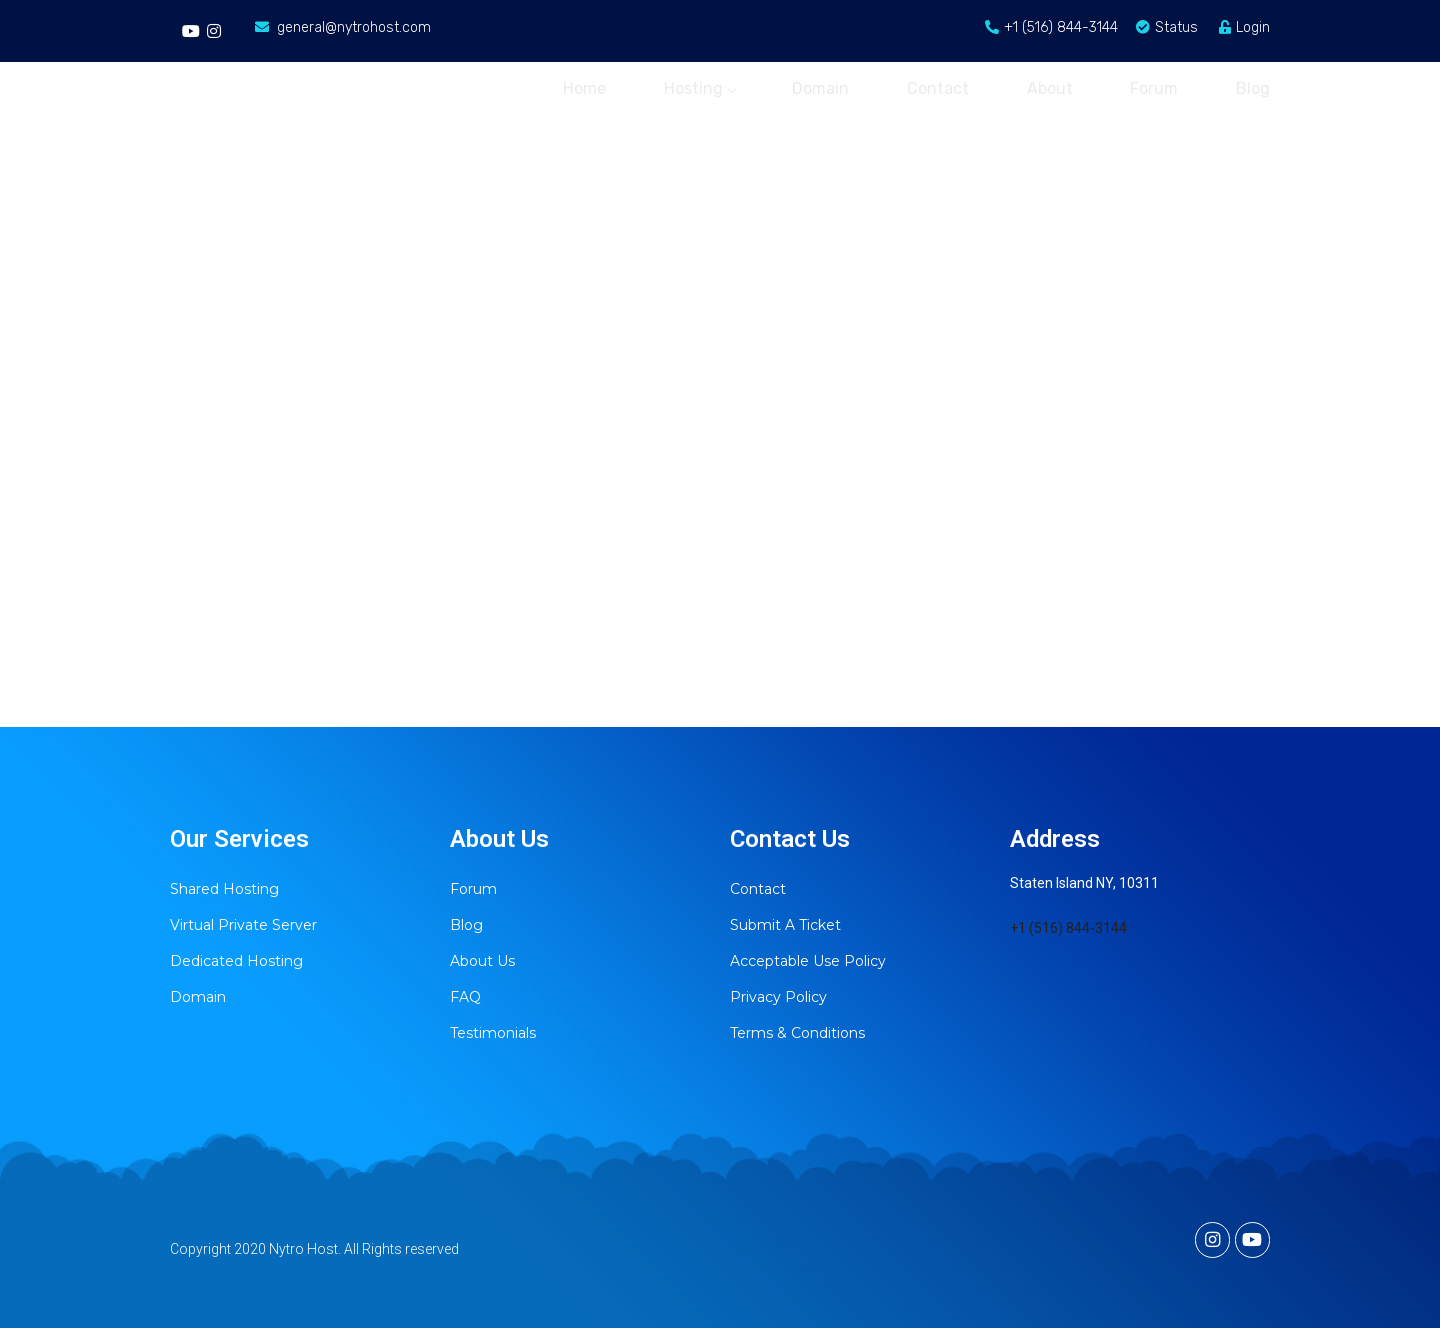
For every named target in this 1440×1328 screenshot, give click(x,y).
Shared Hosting (224, 889)
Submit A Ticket (785, 925)
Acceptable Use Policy (808, 961)
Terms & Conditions (797, 1033)
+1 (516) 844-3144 (1068, 928)
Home (570, 87)
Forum (1152, 87)
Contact (931, 87)
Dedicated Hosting (236, 961)
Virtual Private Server (243, 925)
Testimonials (493, 1033)
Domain (811, 87)
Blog (1253, 87)
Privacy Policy (778, 997)
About (1045, 87)
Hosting (688, 87)
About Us (482, 961)
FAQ (465, 997)
